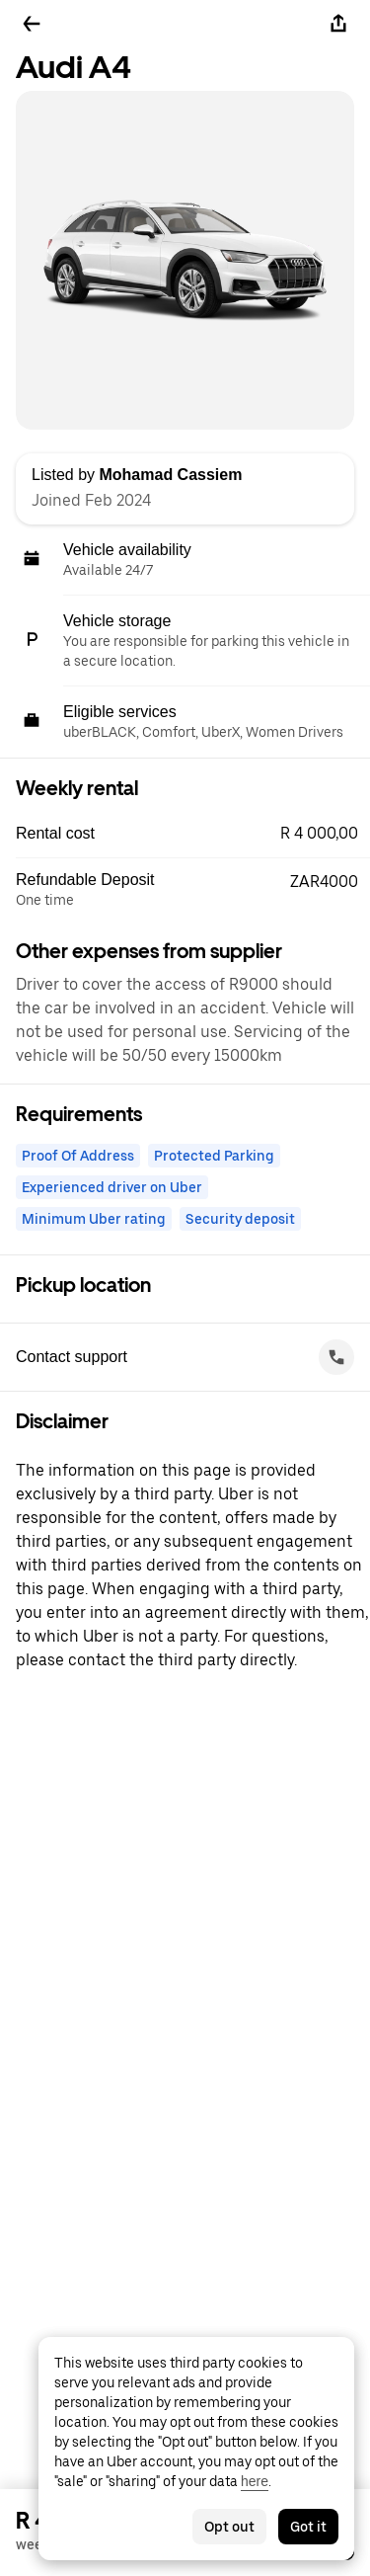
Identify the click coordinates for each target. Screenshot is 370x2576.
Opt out (229, 2527)
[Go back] (31, 23)
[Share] (338, 23)
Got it (308, 2527)
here (254, 2481)
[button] (193, 833)
